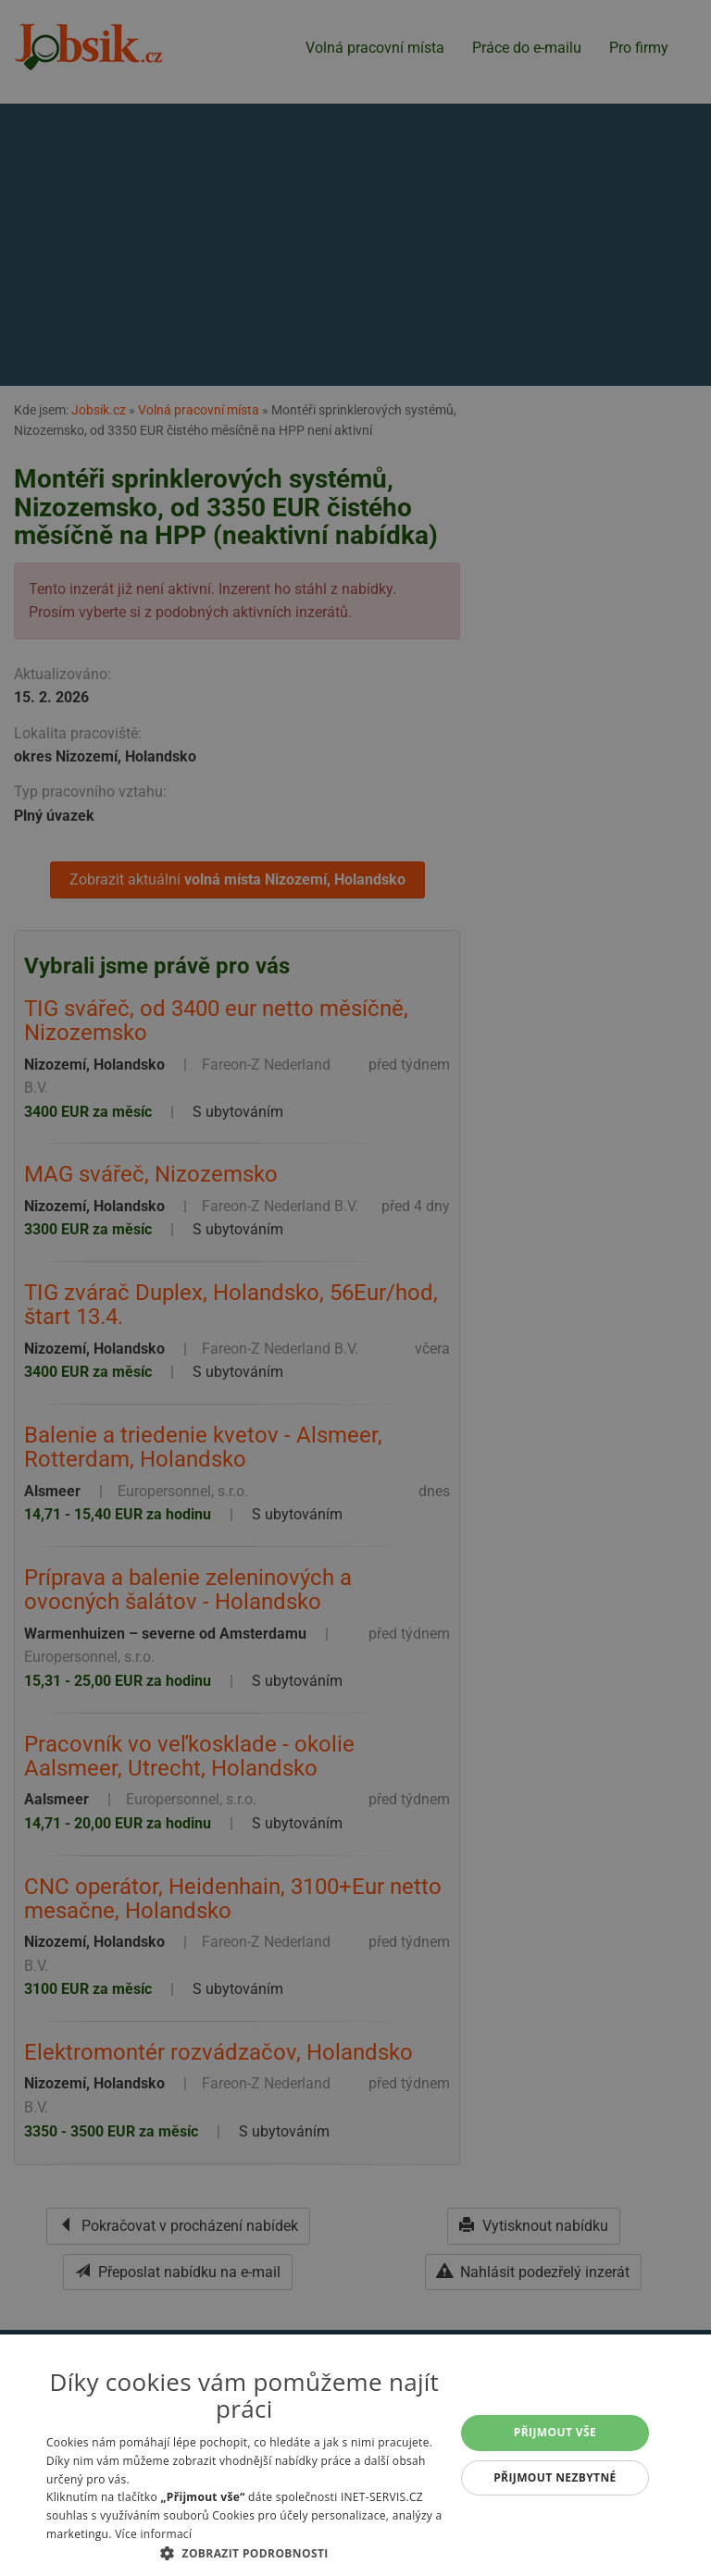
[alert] (355, 1288)
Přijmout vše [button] (555, 2432)
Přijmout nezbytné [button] (555, 2477)
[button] (244, 2553)
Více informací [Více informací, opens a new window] (153, 2534)
